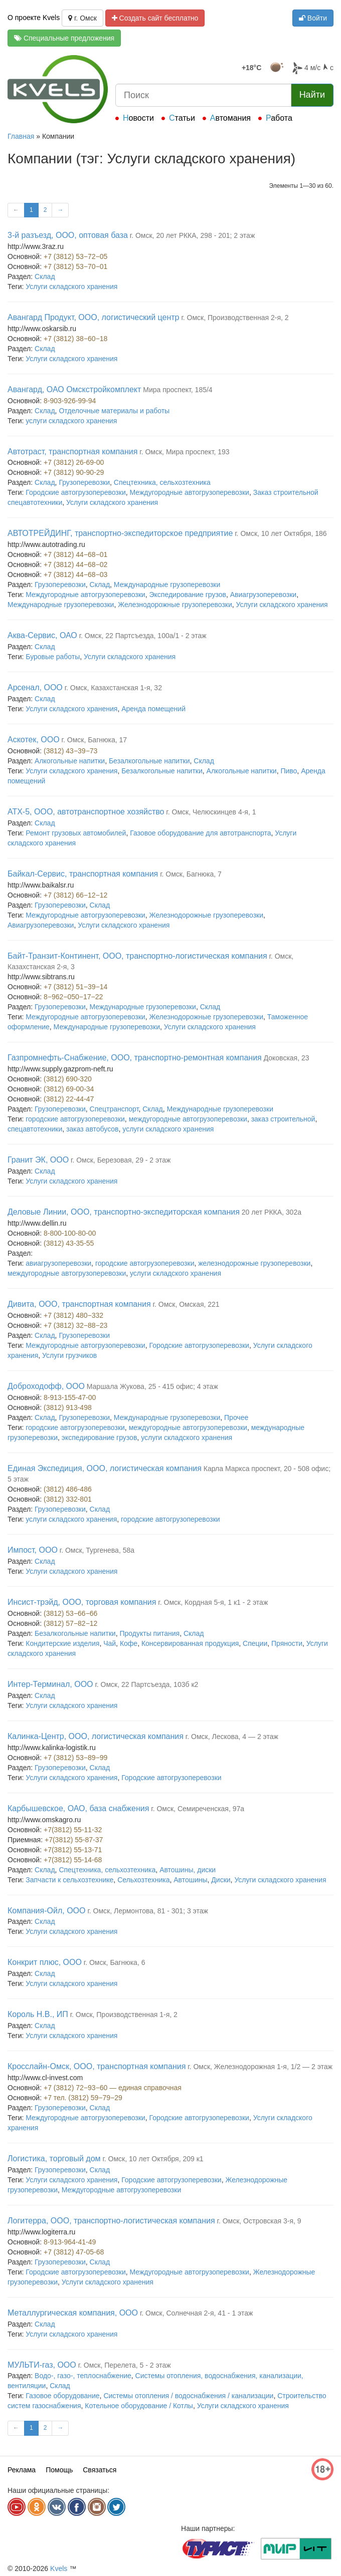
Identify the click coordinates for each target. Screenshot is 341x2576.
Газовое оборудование (62, 2396)
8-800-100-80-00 (70, 1233)
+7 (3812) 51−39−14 (75, 987)
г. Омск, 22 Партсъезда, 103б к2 (146, 1684)
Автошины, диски (187, 1870)
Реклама (22, 2470)
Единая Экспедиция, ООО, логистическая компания (105, 1468)
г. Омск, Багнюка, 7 (191, 874)
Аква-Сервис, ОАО (42, 635)
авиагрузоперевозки (58, 1263)
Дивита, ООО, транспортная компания (79, 1304)
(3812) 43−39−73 (70, 751)
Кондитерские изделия (62, 1643)
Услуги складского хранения (71, 286)
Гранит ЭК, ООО (38, 1160)
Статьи (182, 118)
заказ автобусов (92, 1129)
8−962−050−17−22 (73, 997)
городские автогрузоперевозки (75, 1119)
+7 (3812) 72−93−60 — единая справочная (113, 2088)
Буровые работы (53, 657)
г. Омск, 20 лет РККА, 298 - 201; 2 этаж (192, 235)
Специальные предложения (64, 38)
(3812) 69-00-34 (69, 1089)
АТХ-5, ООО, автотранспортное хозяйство (86, 811)
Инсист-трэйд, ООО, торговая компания (82, 1602)
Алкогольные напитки (70, 761)
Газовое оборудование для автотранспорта (200, 833)
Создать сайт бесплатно (155, 18)
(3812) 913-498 (68, 1407)
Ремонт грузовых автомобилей (76, 833)
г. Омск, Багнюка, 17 (94, 740)
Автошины (190, 1880)
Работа (279, 118)
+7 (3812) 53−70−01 (75, 266)
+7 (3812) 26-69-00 (74, 462)
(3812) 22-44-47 (69, 1099)
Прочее (236, 1417)
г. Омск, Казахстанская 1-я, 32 (113, 688)
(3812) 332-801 (68, 1499)
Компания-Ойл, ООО (47, 1910)
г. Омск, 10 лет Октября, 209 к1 (152, 2159)
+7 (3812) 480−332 (73, 1315)
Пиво (288, 771)
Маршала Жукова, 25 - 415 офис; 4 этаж (152, 1386)
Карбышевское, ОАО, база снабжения (78, 1808)
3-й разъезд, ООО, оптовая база (68, 235)
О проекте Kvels (34, 18)
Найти (312, 95)
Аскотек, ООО (34, 739)
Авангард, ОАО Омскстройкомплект (74, 389)
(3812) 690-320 (68, 1079)
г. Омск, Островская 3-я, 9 (259, 2221)
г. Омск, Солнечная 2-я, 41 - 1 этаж (196, 2313)
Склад (45, 276)
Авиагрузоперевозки (263, 595)
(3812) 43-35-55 (69, 1243)
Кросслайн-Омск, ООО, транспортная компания (97, 2066)
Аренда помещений (153, 709)
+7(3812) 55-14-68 (73, 1860)
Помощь (59, 2470)
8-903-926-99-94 (70, 401)
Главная (21, 136)
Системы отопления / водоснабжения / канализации (188, 2396)
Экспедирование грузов (187, 595)
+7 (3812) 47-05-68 (74, 2252)
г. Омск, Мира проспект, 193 (184, 452)
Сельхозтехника (143, 1880)
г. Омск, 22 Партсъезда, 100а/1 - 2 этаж (143, 636)
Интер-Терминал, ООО (50, 1684)
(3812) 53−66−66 (70, 1613)
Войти (313, 18)
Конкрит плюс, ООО (45, 1962)
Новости (138, 118)
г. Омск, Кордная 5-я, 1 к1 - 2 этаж (213, 1602)
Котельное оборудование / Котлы (139, 2406)
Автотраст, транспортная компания (72, 451)
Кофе (128, 1643)
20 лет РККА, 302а (271, 1212)
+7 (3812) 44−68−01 (75, 554)
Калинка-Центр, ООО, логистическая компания (96, 1736)
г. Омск (82, 18)
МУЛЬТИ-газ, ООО (42, 2365)
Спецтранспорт (114, 1109)
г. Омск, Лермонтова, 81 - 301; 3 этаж (147, 1911)
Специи (255, 1643)
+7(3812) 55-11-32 (73, 1830)
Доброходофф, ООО (46, 1386)
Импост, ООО (33, 1550)
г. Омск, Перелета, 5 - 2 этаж (124, 2365)
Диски (220, 1880)
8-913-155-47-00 (70, 1397)
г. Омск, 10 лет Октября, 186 (280, 533)
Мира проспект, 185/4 (177, 390)
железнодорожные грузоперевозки (254, 1263)
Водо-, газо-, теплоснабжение (83, 2376)
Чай (109, 1643)
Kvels (58, 2568)
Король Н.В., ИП (38, 2014)
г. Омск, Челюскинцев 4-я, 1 (211, 812)
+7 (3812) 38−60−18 (75, 339)
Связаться (99, 2470)
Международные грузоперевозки (167, 585)
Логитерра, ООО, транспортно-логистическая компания (111, 2220)
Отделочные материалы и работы (114, 411)
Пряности (286, 1643)
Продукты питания (149, 1633)
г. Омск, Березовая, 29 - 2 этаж (120, 1160)
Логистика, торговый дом (54, 2158)
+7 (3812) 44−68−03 (75, 574)
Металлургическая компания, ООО (73, 2313)
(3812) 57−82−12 (70, 1623)
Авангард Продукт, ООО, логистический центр (94, 317)
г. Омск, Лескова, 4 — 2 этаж (232, 1737)
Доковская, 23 (286, 1058)
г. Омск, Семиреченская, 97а (197, 1809)
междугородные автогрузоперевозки (188, 1119)
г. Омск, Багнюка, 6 (114, 1962)
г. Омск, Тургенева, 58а (97, 1550)
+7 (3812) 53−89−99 (75, 1758)
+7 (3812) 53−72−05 (75, 256)
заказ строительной (283, 1119)
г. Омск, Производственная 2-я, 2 (234, 318)
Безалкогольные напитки (149, 761)
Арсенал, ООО (35, 687)
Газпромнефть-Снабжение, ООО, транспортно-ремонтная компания (135, 1057)
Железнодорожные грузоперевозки (175, 605)
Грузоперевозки (84, 482)
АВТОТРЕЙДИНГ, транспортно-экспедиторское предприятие (120, 533)
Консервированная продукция (190, 1643)
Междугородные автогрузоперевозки (189, 492)
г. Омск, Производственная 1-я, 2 (124, 2015)
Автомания (230, 118)
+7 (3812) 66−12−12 (75, 895)
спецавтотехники (35, 1129)
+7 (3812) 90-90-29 (74, 472)
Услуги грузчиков (69, 1355)
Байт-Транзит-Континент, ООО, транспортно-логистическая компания (137, 956)
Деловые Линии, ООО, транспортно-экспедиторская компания (124, 1212)
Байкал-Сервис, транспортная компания (83, 874)
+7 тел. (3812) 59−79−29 (83, 2098)
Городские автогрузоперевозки (75, 492)
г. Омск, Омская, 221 (186, 1304)
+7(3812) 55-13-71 (73, 1850)
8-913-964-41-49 (70, 2242)
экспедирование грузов (99, 1438)
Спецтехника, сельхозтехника (162, 482)
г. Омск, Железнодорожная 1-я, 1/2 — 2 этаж (260, 2067)
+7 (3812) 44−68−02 (75, 564)
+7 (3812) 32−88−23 (75, 1325)
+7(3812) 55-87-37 (74, 1840)
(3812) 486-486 (68, 1489)
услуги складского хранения (71, 421)
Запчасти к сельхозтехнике (69, 1880)
